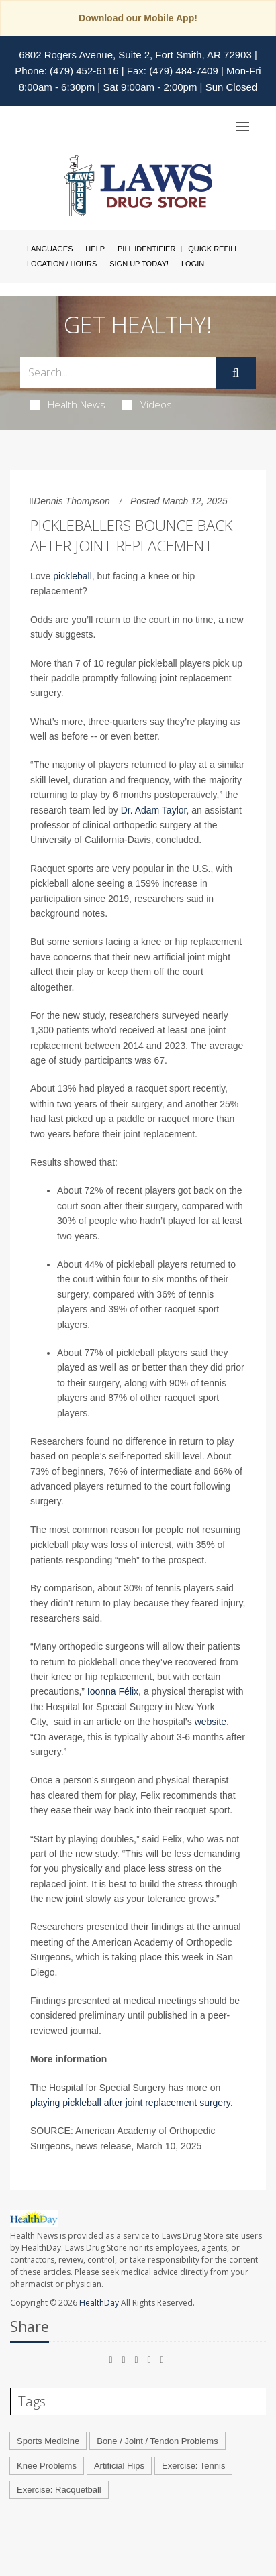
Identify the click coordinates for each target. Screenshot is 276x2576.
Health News (67, 404)
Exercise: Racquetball (59, 2490)
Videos (147, 404)
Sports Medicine (48, 2441)
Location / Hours (62, 264)
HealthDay (99, 2302)
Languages (50, 249)
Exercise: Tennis (193, 2466)
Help (95, 249)
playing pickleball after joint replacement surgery (130, 2102)
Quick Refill (213, 249)
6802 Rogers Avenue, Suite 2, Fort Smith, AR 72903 (135, 54)
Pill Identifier (146, 249)
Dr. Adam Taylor (154, 810)
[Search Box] (118, 372)
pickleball (72, 576)
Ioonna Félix (112, 1691)
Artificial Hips (119, 2466)
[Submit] (236, 373)
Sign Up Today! (139, 264)
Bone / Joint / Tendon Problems (157, 2441)
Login (192, 264)
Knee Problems (47, 2466)
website (210, 1721)
